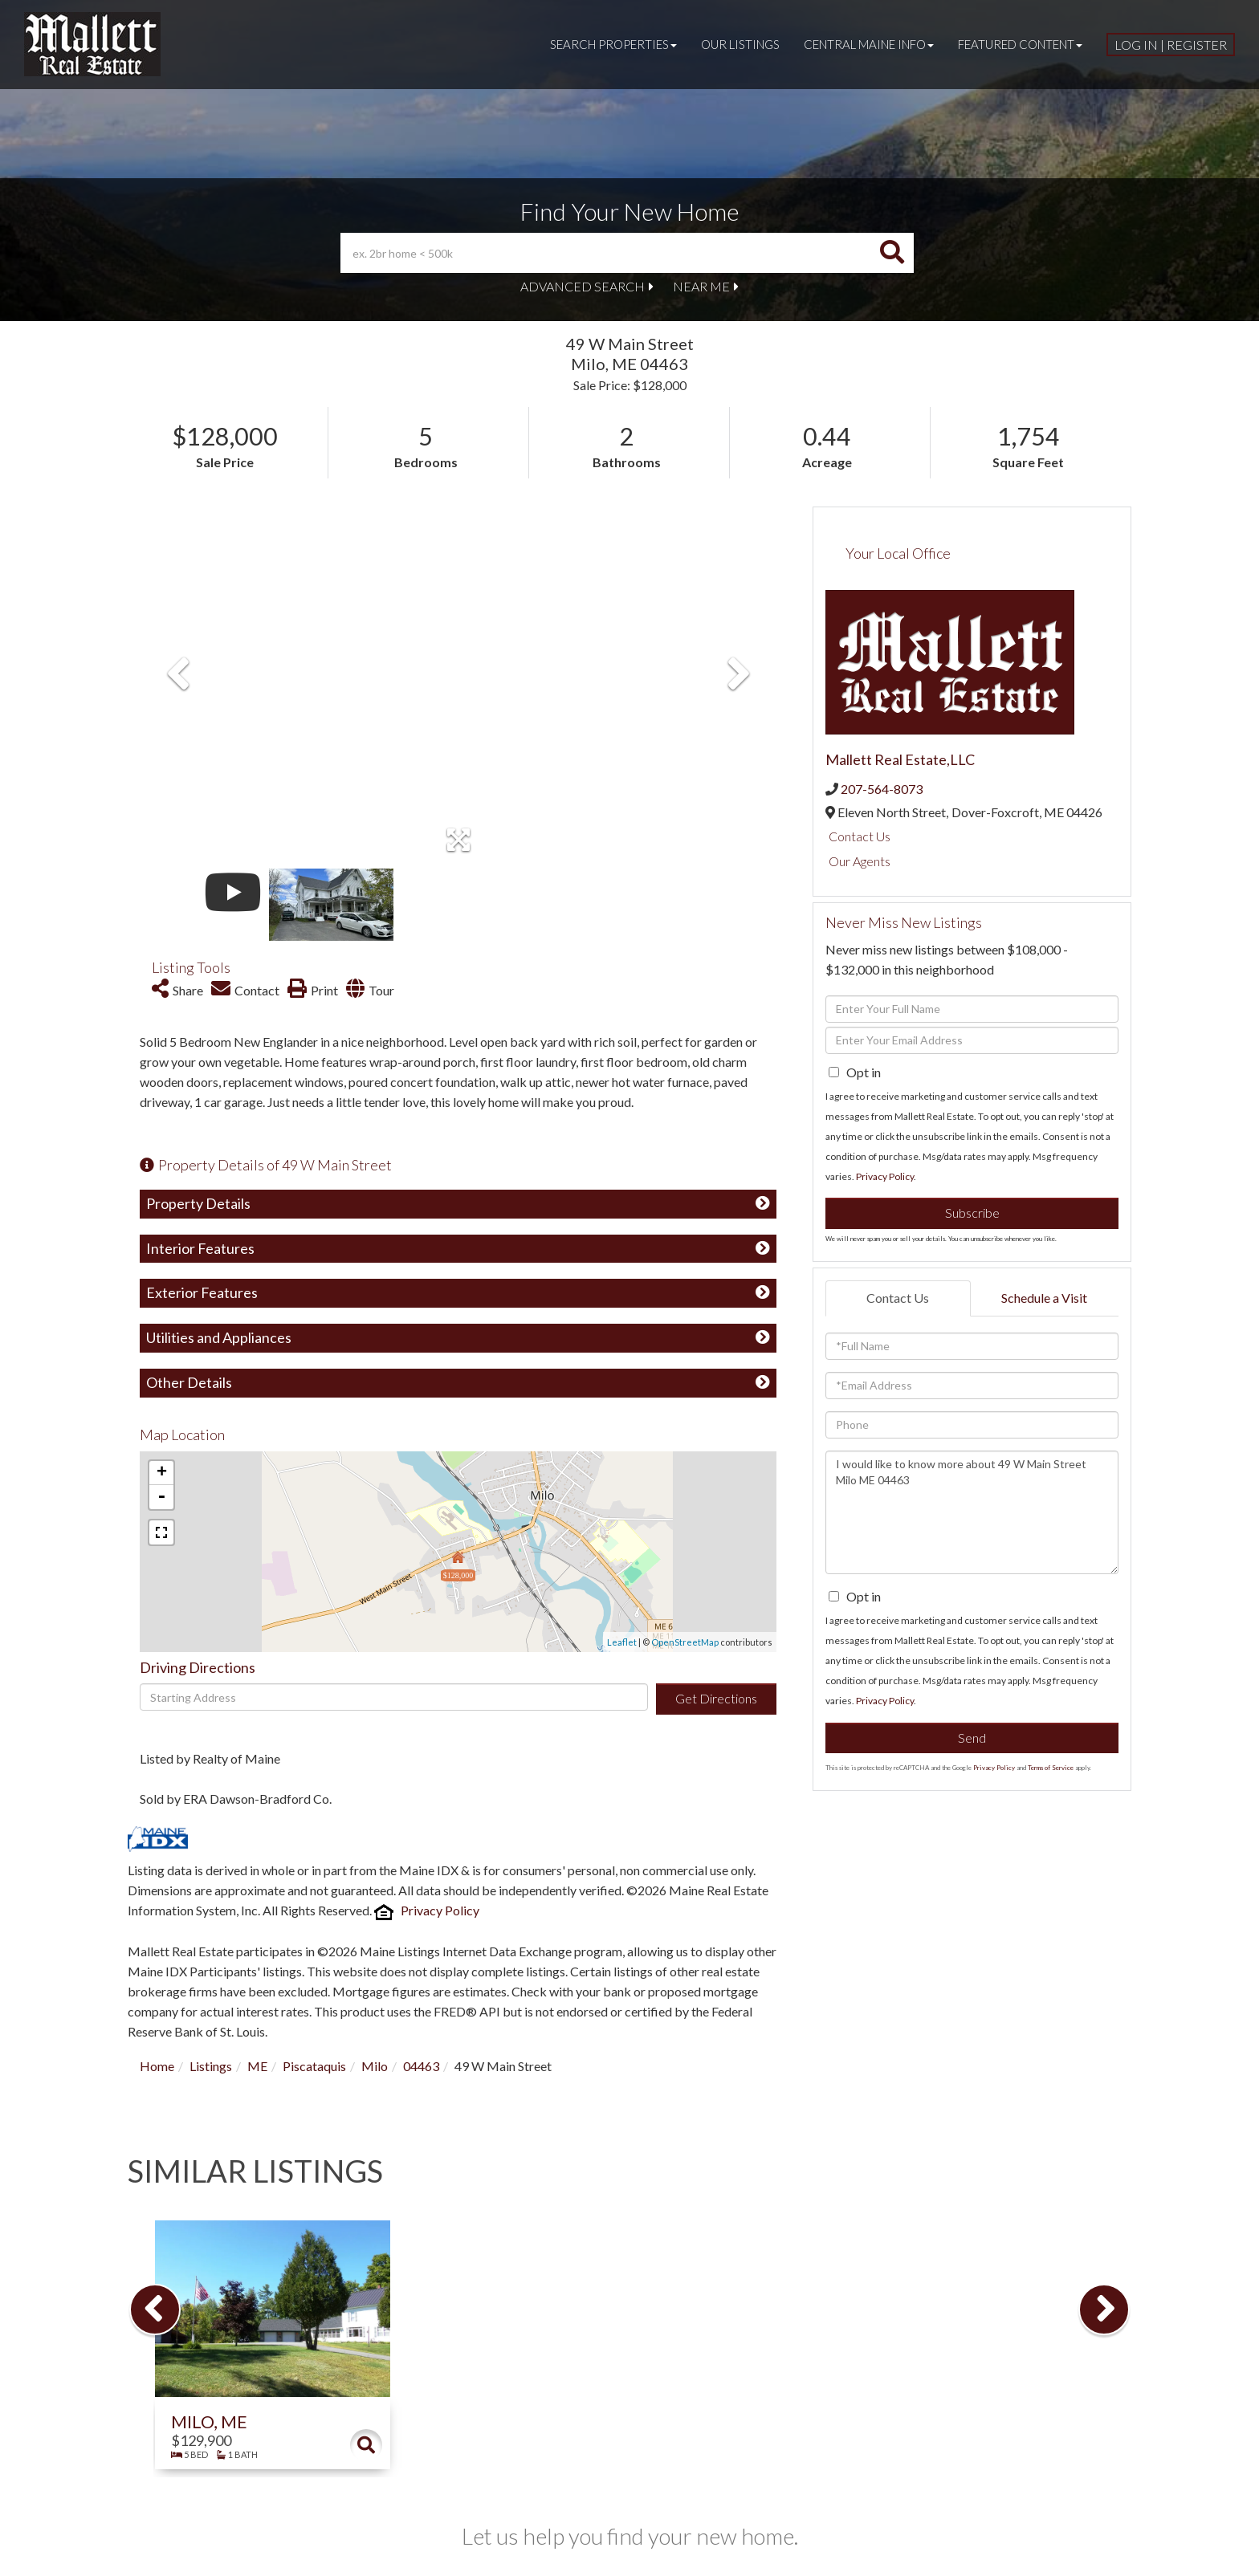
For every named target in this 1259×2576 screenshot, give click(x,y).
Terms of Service (1051, 1768)
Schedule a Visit (1044, 1297)
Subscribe (972, 1212)
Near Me (701, 286)
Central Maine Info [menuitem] (869, 44)
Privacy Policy (440, 1910)
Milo (374, 2065)
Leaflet (622, 1642)
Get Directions (716, 1698)
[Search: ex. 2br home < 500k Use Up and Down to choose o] (605, 253)
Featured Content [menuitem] (1020, 44)
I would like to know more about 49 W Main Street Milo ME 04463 (971, 1512)
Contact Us (859, 836)
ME (257, 2065)
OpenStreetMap (685, 1642)
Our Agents (859, 861)
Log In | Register (1170, 44)
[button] (892, 253)
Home (157, 2065)
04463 (421, 2065)
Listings (210, 2065)
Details (366, 2445)
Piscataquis (314, 2065)
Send (972, 1737)
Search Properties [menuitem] (613, 44)
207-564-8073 (882, 788)
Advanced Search (582, 286)
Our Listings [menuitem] (740, 44)
